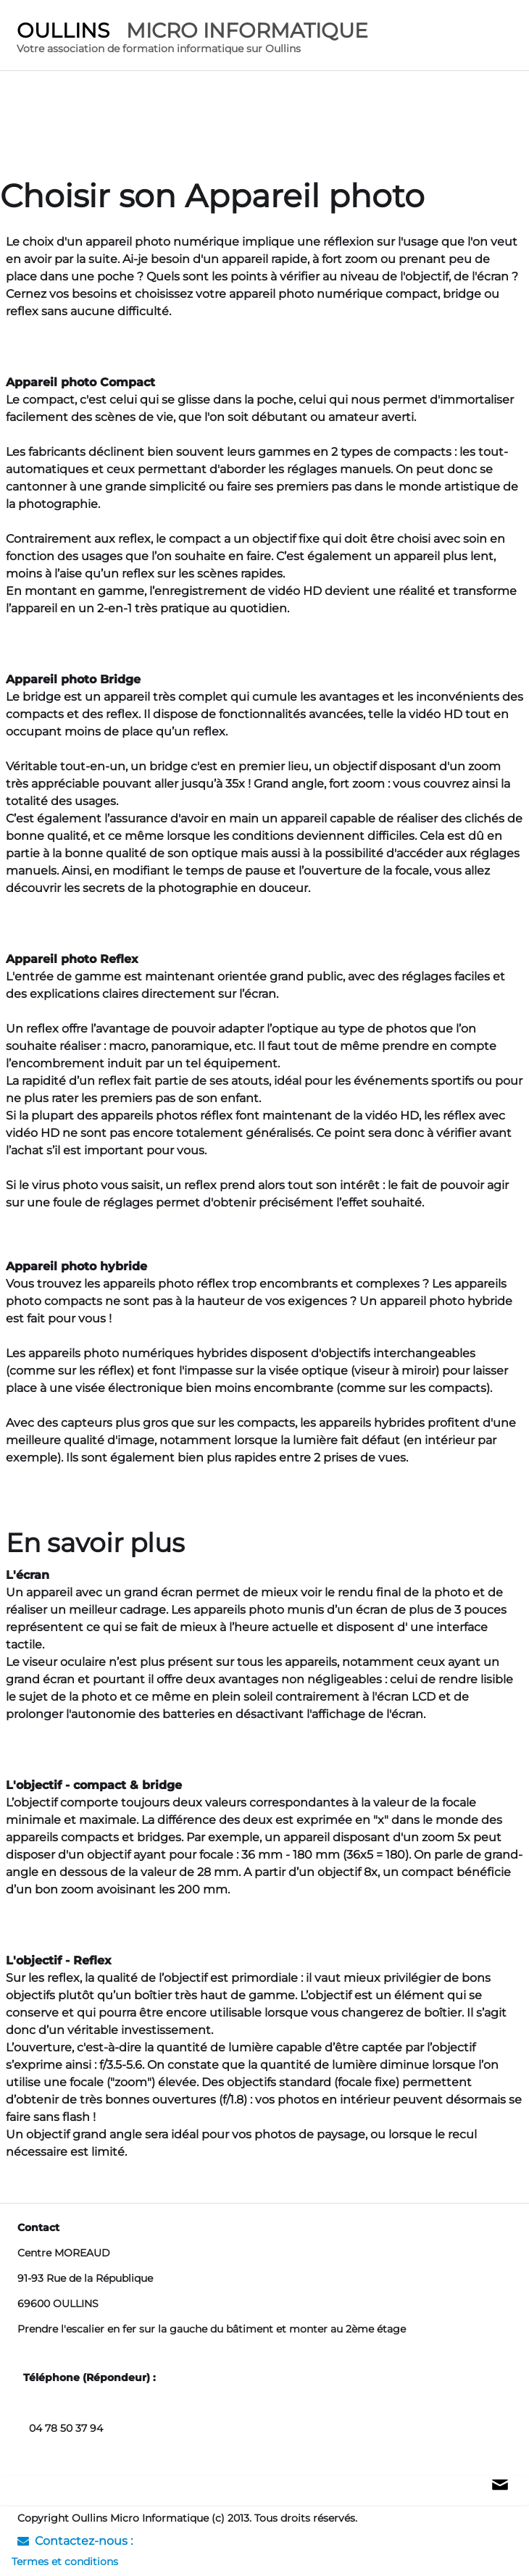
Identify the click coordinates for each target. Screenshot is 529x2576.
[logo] (192, 39)
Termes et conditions (65, 2561)
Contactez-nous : (75, 2541)
